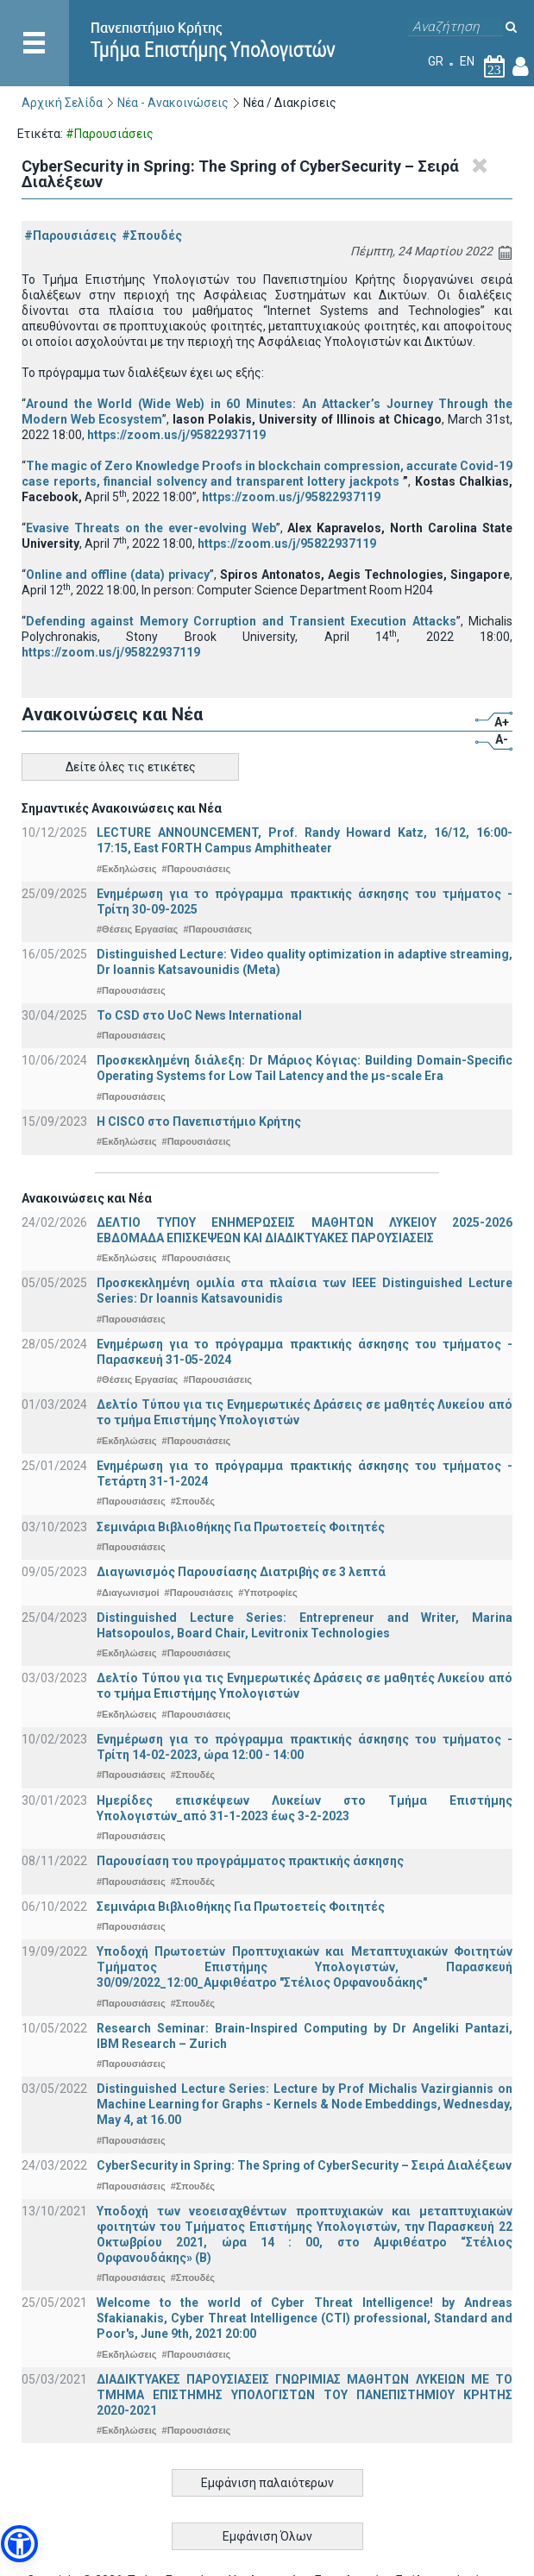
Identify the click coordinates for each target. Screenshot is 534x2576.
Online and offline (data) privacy (118, 574)
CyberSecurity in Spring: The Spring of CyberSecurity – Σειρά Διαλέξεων (304, 2165)
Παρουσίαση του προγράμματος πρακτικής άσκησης (250, 1861)
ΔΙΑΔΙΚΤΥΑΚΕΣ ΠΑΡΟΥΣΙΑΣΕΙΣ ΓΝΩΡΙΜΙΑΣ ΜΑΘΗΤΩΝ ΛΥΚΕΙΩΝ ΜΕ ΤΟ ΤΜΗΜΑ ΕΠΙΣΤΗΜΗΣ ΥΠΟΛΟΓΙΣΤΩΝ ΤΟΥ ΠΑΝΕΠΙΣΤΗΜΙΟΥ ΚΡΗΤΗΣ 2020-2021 (304, 2394)
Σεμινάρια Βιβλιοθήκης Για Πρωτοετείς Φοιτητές (241, 1527)
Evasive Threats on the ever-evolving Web (151, 528)
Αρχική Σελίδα (62, 103)
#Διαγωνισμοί (128, 1592)
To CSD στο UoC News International (199, 1015)
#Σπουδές (152, 235)
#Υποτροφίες (267, 1592)
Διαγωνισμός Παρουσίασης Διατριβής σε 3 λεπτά (241, 1572)
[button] (19, 2544)
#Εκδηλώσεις (126, 869)
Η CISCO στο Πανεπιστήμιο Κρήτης (199, 1121)
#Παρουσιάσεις (70, 235)
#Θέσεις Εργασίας (137, 929)
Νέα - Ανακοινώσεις (173, 103)
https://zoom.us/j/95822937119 (176, 435)
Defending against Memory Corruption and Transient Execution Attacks (241, 621)
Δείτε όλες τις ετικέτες (131, 767)
